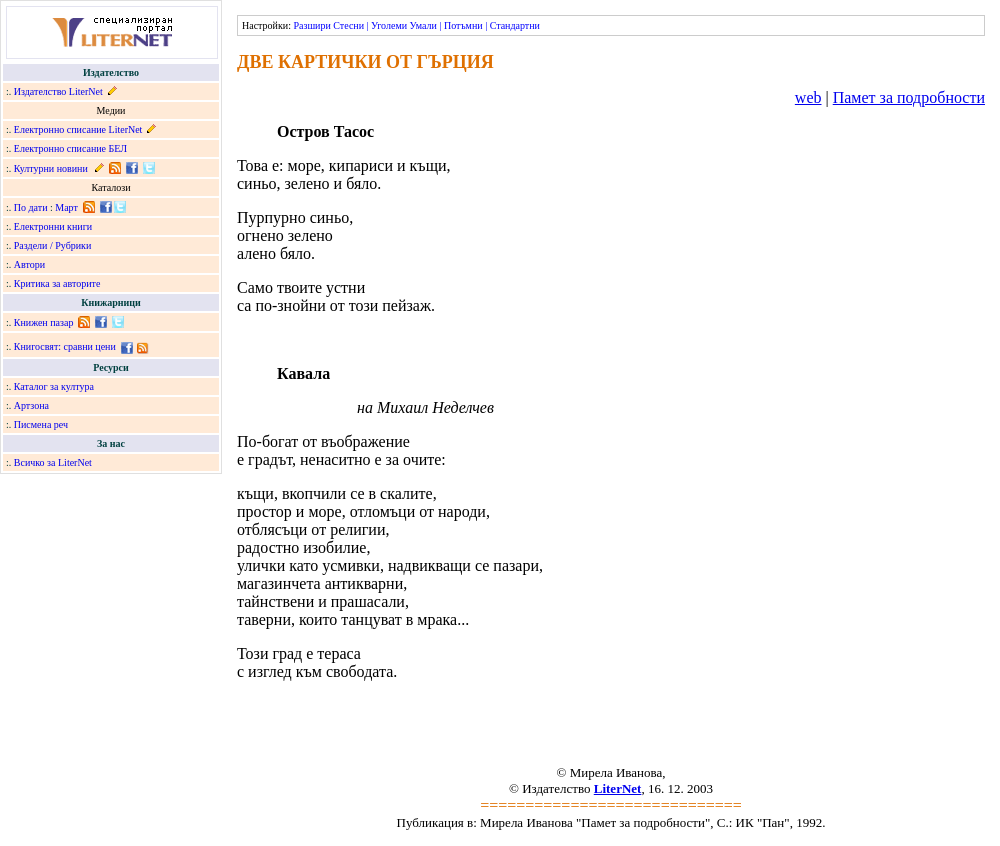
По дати (31, 207)
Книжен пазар (44, 322)
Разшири (311, 25)
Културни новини (51, 168)
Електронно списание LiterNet (78, 129)
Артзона (31, 405)
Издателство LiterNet (58, 91)
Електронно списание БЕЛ (70, 148)
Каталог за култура (54, 386)
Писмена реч (41, 424)
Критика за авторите (57, 283)
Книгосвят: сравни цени (65, 346)
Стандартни (515, 25)
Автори (29, 264)
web (808, 97)
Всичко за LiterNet (53, 462)
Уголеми (389, 25)
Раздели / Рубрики (53, 245)
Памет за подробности (909, 97)
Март (66, 207)
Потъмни (463, 25)
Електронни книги (53, 226)
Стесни (348, 25)
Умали (423, 25)
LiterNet (618, 788)
